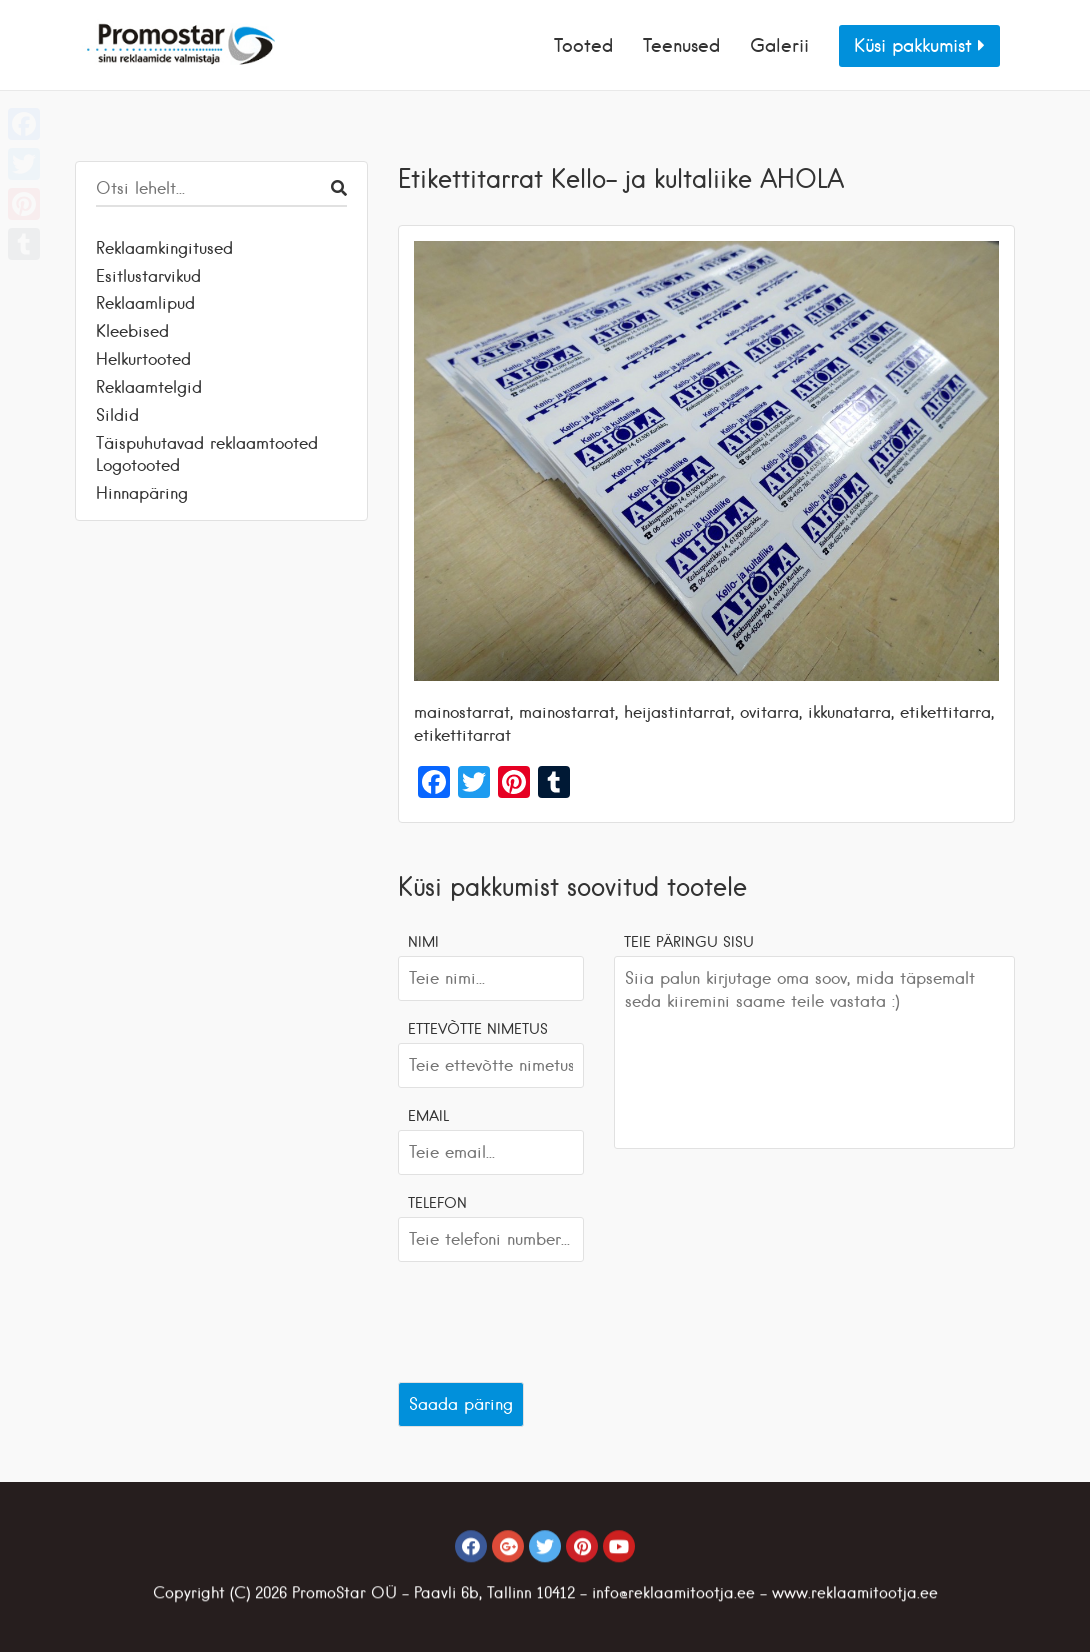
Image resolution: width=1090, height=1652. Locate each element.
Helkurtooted (143, 359)
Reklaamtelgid (149, 387)
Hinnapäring (142, 493)
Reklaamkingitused (164, 248)
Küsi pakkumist (919, 45)
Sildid (117, 415)
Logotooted (138, 465)
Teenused (681, 45)
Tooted (583, 45)
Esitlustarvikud (148, 276)
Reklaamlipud (145, 303)
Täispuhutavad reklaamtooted (207, 443)
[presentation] (550, 1317)
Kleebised (132, 331)
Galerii (779, 45)
